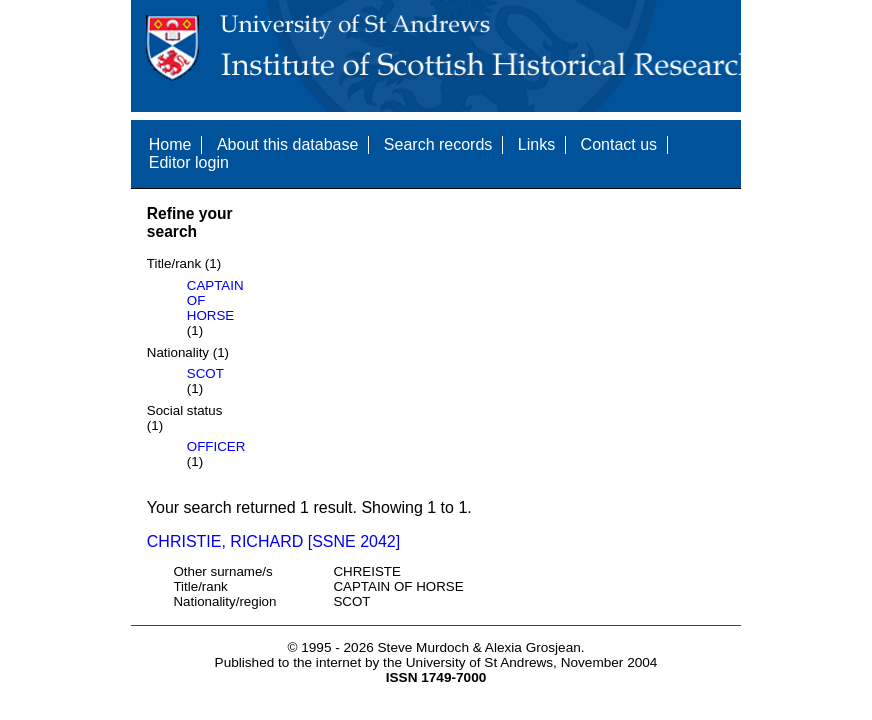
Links (536, 144)
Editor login (189, 162)
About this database (287, 144)
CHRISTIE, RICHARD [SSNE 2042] (273, 541)
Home (170, 144)
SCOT (205, 373)
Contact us (619, 144)
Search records (438, 144)
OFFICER (216, 446)
